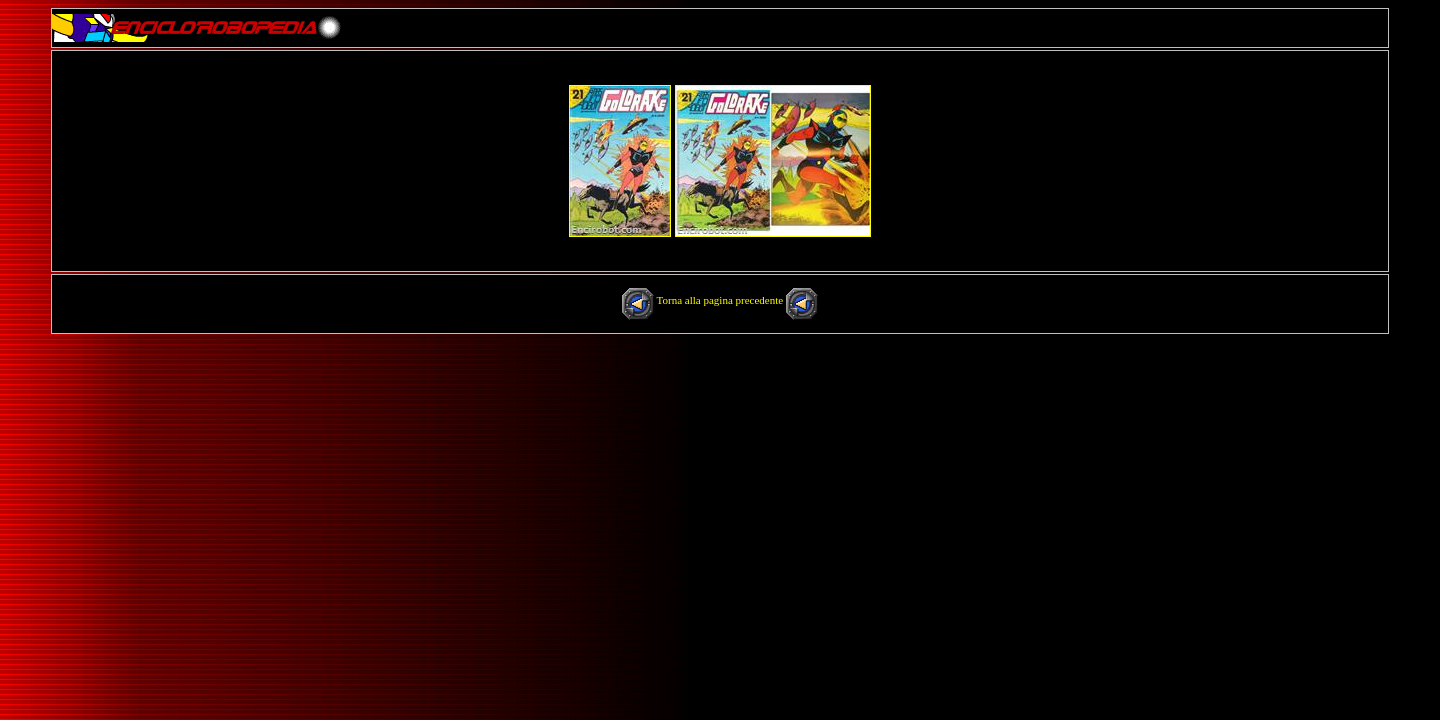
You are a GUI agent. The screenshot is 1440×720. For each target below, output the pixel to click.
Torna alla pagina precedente (721, 300)
